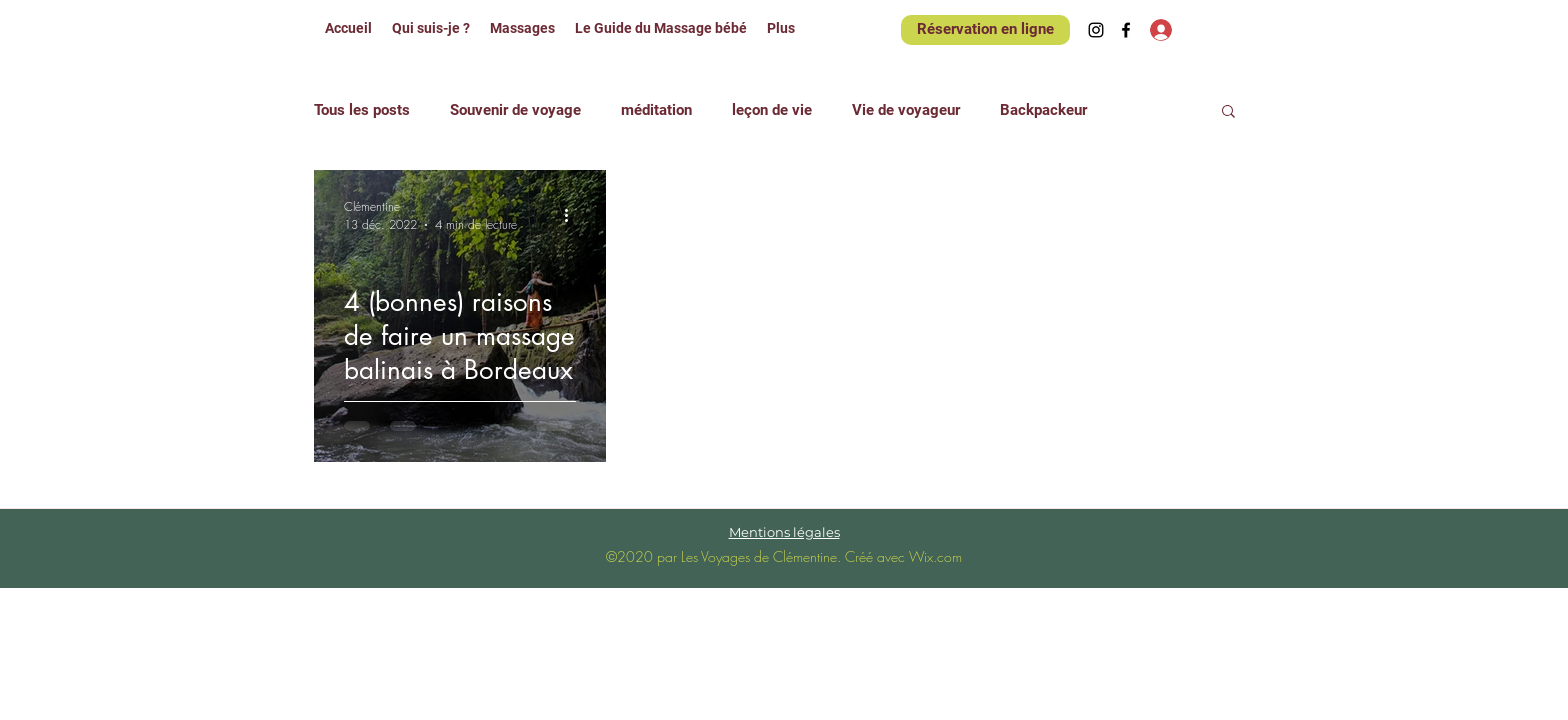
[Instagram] (1096, 30)
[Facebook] (1126, 30)
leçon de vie (772, 110)
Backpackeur (1043, 110)
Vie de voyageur (906, 110)
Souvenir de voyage (515, 110)
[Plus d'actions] (573, 215)
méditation (656, 110)
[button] (1228, 112)
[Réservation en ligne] (985, 30)
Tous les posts (362, 110)
